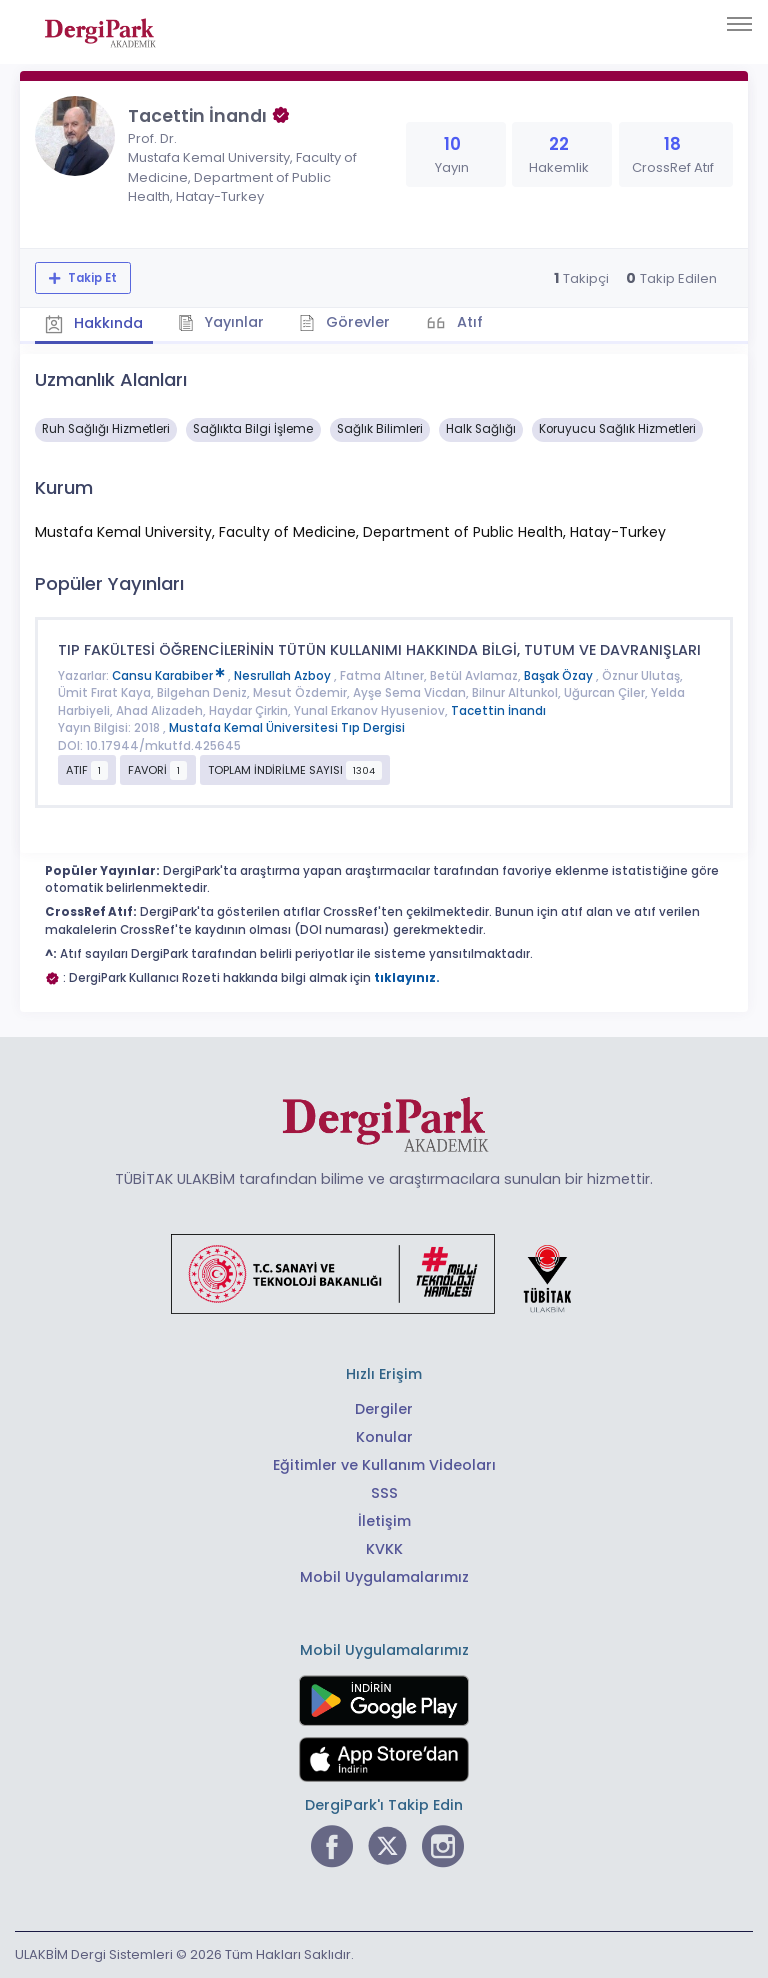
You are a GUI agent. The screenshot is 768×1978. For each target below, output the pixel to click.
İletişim (384, 1521)
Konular (384, 1437)
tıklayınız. (407, 978)
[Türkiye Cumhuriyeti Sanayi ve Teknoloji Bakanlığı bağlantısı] (384, 1273)
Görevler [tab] (344, 322)
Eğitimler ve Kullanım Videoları (384, 1465)
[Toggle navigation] (739, 24)
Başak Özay (560, 676)
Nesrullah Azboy (284, 676)
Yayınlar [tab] (221, 322)
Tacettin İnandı (498, 711)
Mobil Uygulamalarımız (384, 1577)
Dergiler (384, 1409)
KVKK (384, 1549)
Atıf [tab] (468, 322)
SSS (384, 1493)
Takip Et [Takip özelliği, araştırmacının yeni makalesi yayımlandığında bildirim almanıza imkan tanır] (91, 278)
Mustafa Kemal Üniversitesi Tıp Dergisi (287, 728)
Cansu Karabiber (170, 676)
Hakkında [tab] (94, 323)
